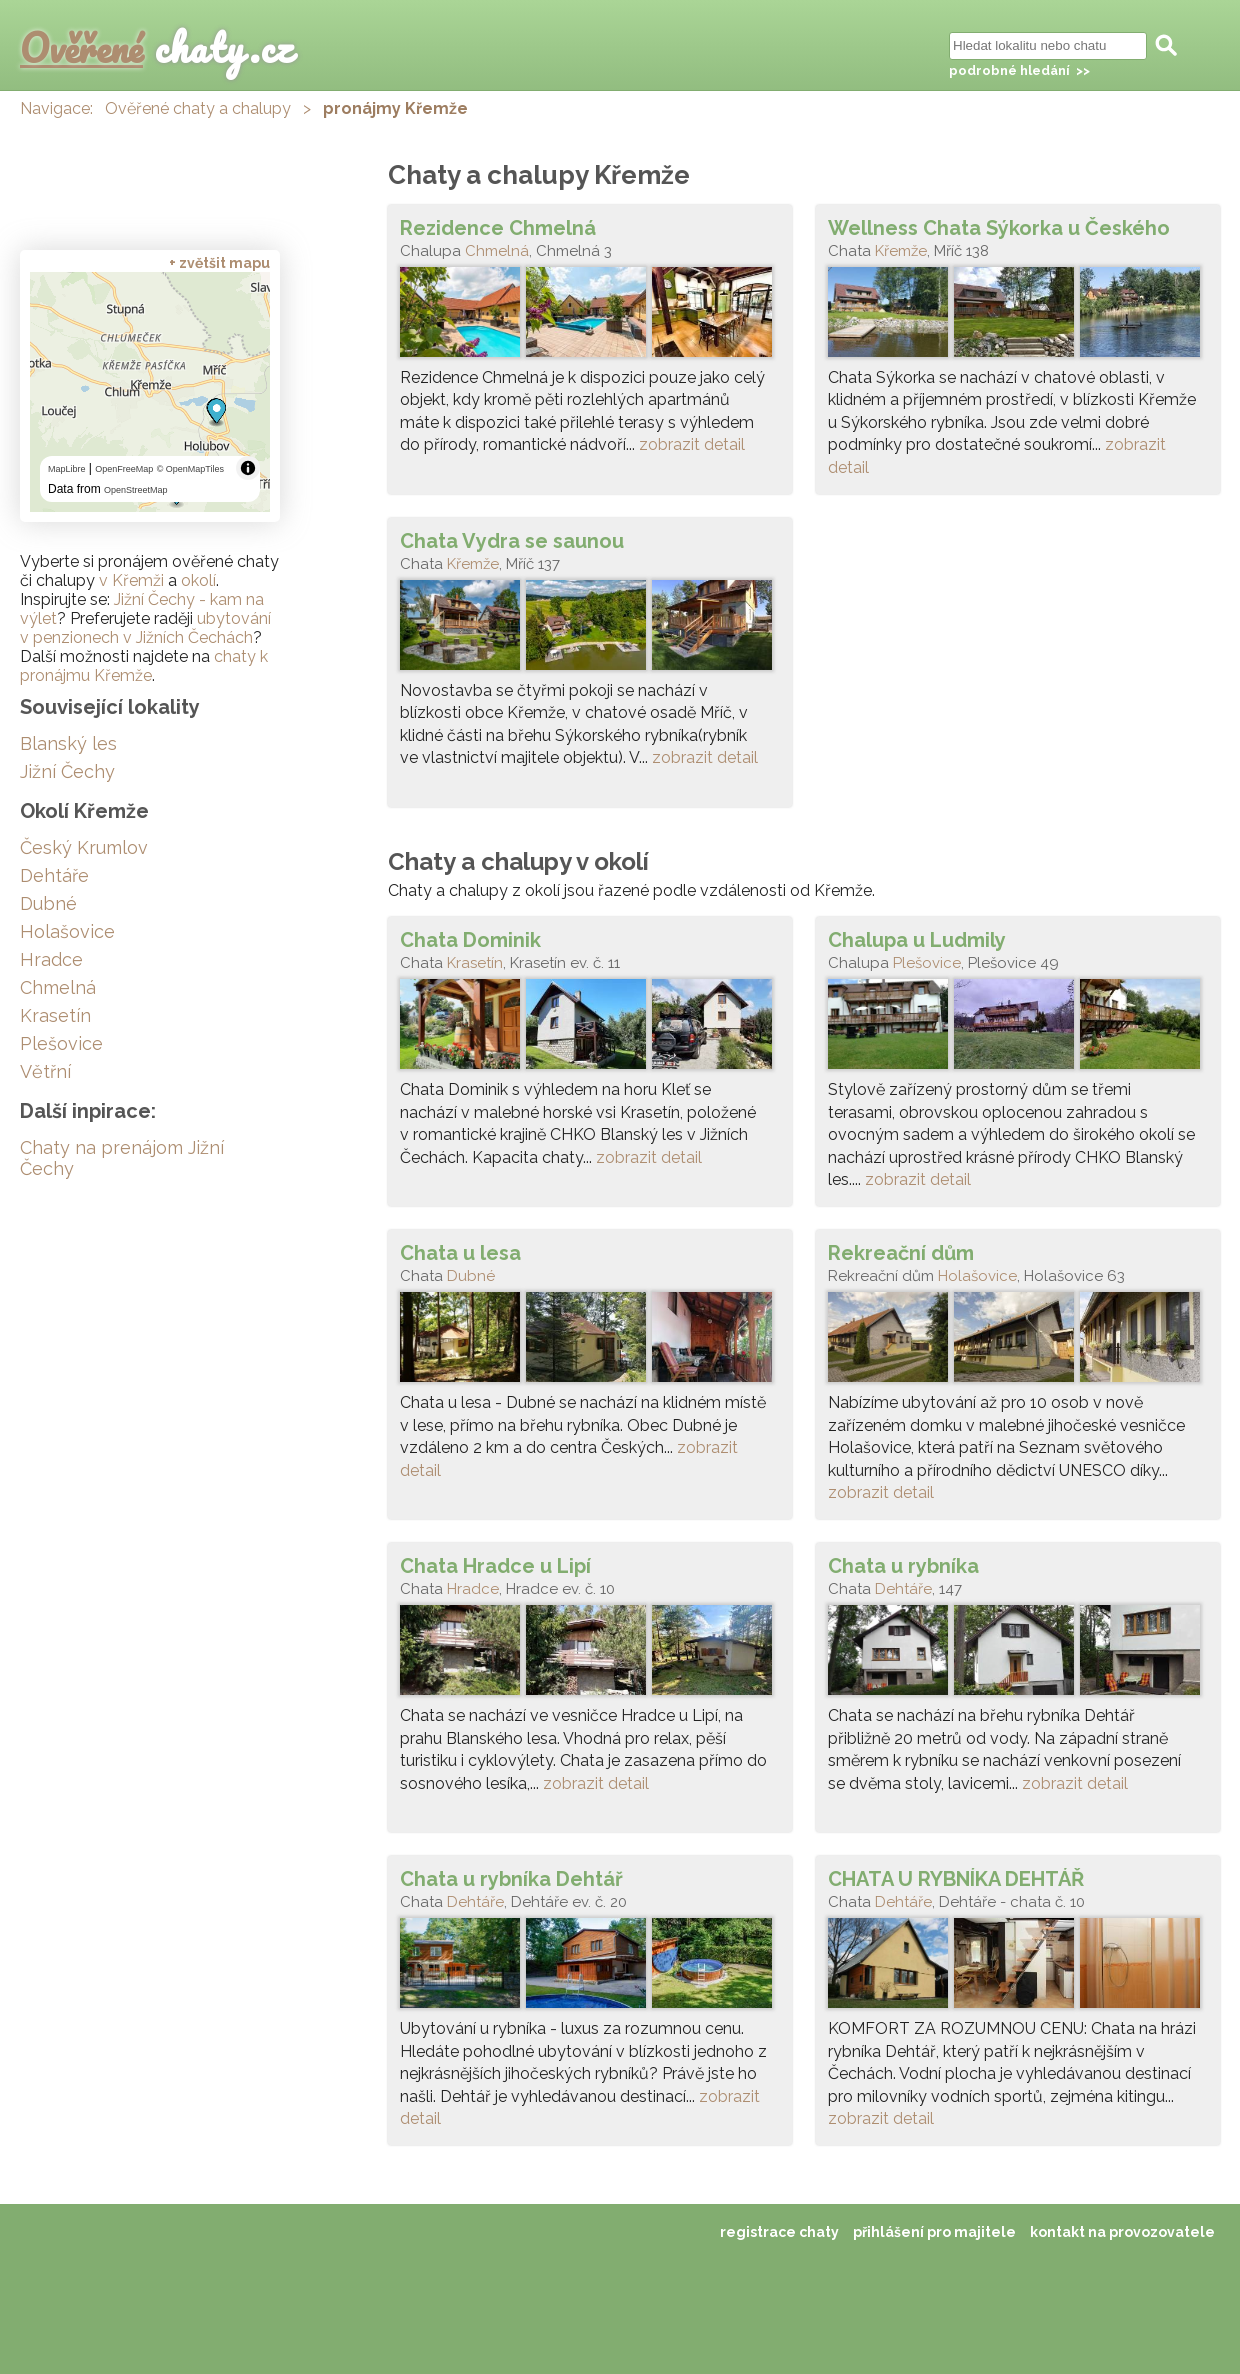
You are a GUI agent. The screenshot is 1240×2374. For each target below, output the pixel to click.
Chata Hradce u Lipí (495, 1566)
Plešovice (927, 963)
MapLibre (67, 469)
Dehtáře (903, 1589)
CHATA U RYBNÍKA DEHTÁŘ (956, 1879)
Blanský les (68, 743)
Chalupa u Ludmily (917, 940)
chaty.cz (157, 47)
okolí (198, 580)
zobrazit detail (692, 444)
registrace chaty (779, 2232)
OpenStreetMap (136, 490)
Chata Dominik (470, 940)
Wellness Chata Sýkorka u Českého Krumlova (999, 228)
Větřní (45, 1071)
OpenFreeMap (124, 469)
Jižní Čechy (67, 771)
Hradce (473, 1589)
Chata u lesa (460, 1253)
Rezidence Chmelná (498, 228)
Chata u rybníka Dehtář (511, 1879)
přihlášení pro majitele (934, 2232)
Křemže (901, 251)
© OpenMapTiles (190, 469)
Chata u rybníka (903, 1566)
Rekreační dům (901, 1253)
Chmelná (497, 251)
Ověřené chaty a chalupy (198, 108)
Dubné (471, 1276)
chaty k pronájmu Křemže (144, 666)
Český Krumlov (84, 847)
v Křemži (131, 580)
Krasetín (475, 963)
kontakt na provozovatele (1122, 2232)
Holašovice (977, 1276)
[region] (150, 392)
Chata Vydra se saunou (512, 541)
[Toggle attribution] (248, 468)
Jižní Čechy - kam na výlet (142, 609)
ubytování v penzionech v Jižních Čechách (145, 628)
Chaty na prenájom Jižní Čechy (122, 1158)
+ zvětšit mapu (219, 263)
